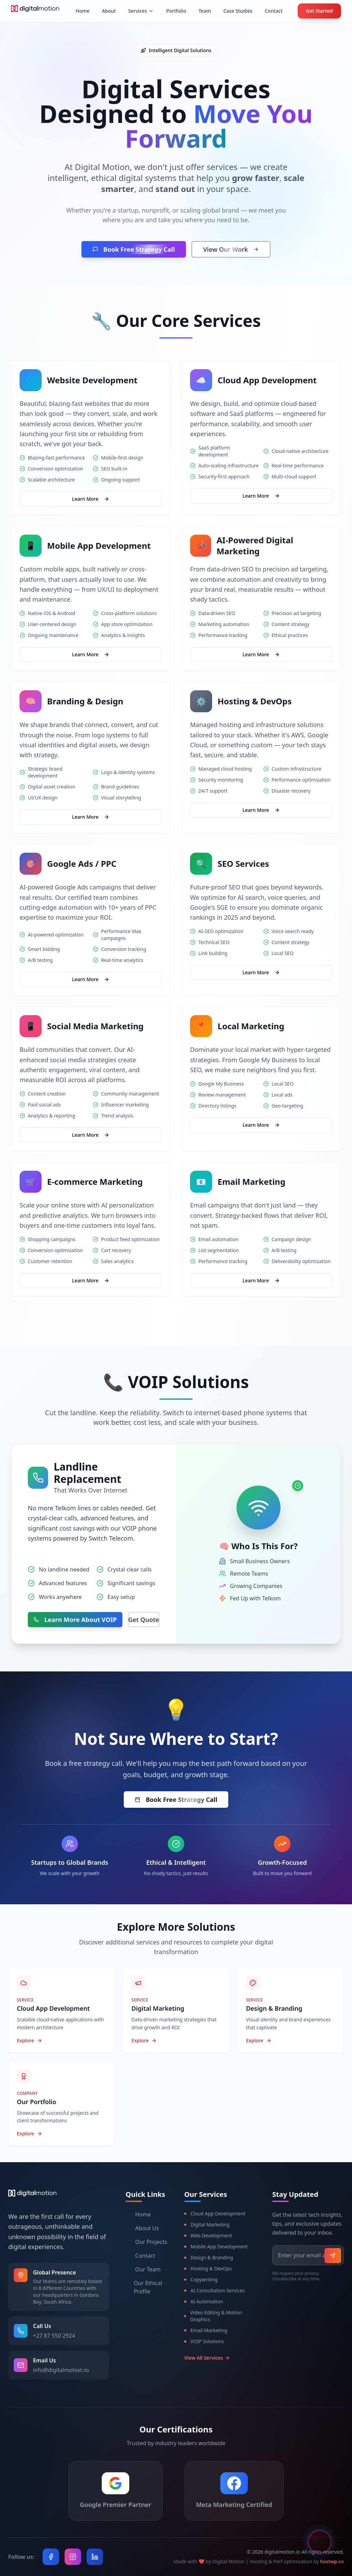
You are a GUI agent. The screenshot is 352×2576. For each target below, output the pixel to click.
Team (204, 11)
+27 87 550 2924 (54, 2335)
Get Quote (143, 1619)
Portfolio (176, 11)
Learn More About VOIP (75, 1619)
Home (82, 11)
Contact (274, 11)
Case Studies (238, 11)
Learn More (91, 499)
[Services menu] (141, 11)
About (109, 11)
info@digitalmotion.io (61, 2370)
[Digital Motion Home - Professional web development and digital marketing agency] (35, 11)
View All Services (207, 2357)
